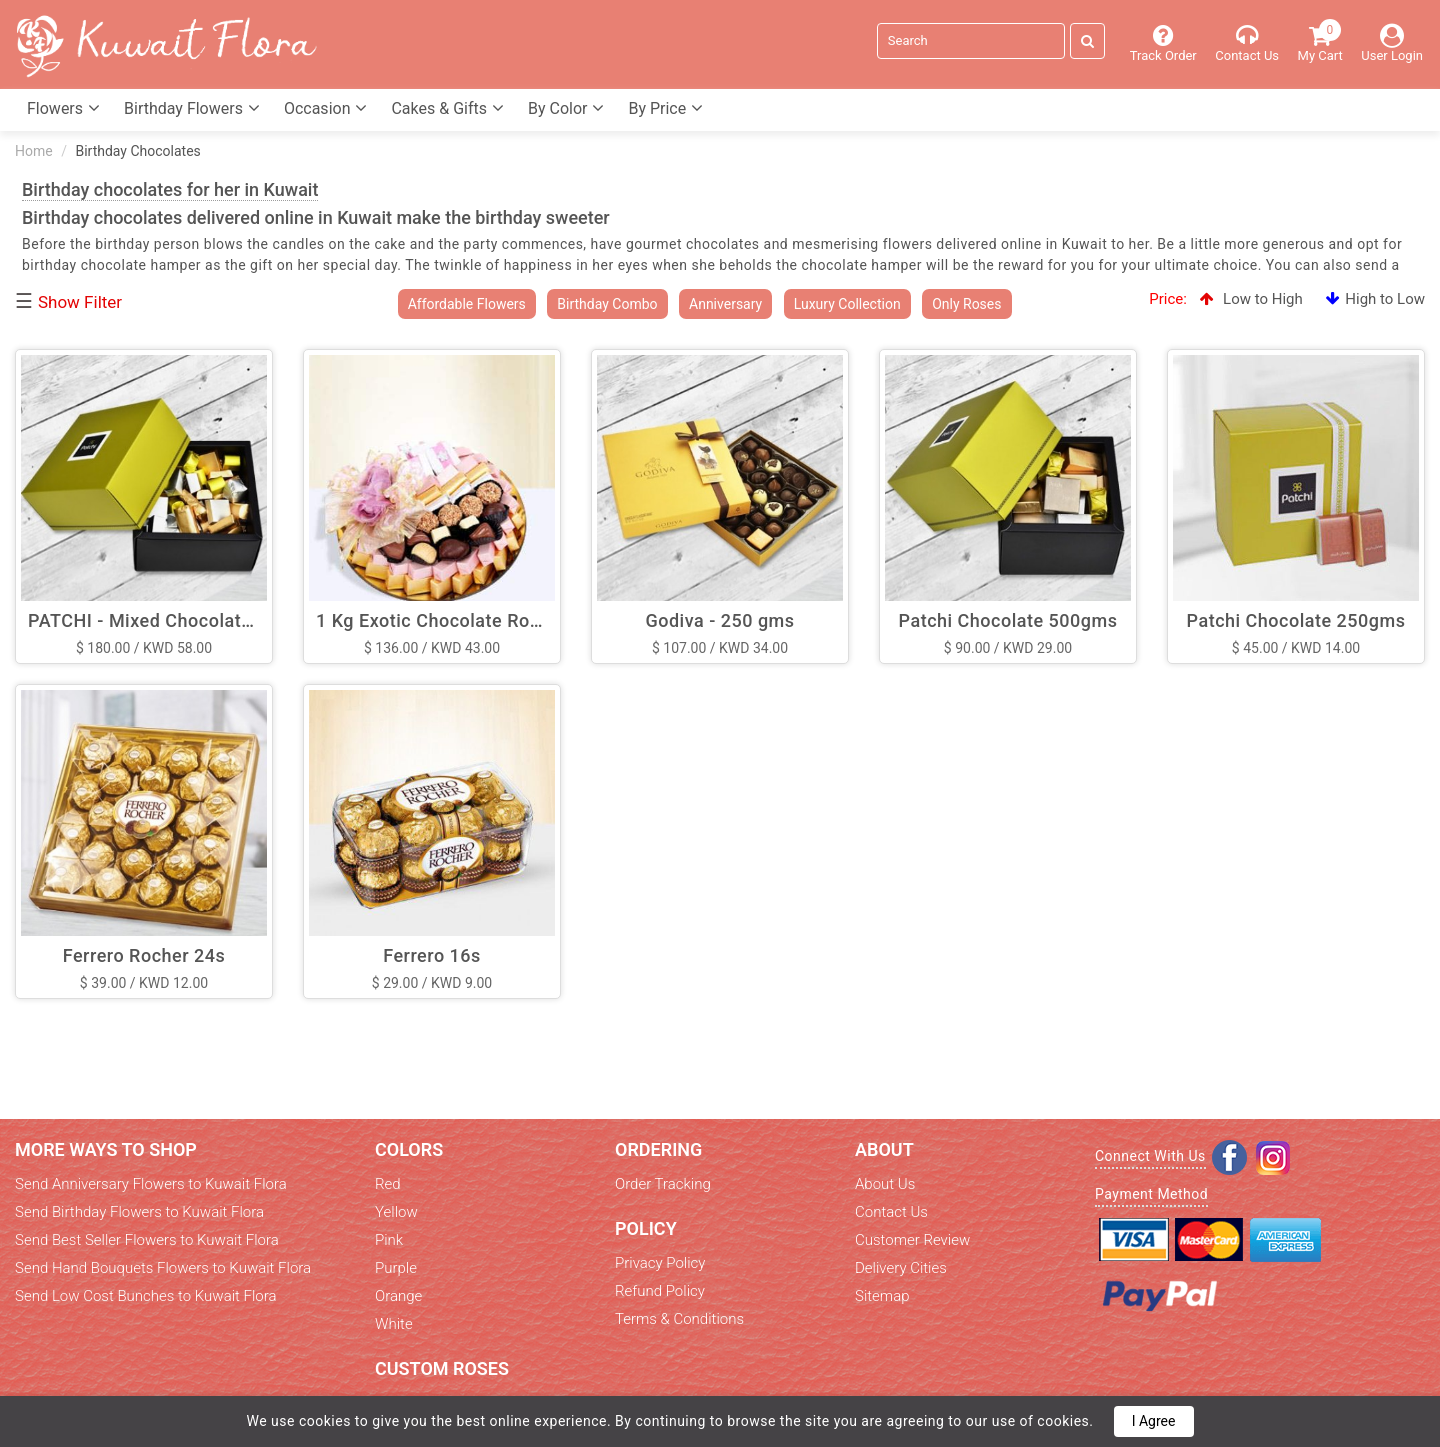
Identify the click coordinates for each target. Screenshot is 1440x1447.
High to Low (1375, 299)
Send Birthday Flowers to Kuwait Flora (139, 1212)
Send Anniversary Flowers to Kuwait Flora (151, 1184)
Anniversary (725, 304)
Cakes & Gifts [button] (447, 108)
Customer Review (912, 1240)
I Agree (1154, 1421)
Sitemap (882, 1296)
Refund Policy (660, 1291)
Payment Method (1151, 1194)
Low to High (1251, 299)
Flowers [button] (63, 108)
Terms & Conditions (679, 1319)
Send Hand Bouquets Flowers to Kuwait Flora (163, 1268)
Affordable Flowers (467, 304)
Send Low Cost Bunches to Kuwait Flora (146, 1296)
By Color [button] (566, 108)
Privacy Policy (660, 1263)
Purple (396, 1268)
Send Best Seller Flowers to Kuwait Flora (147, 1240)
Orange (398, 1296)
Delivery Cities (901, 1268)
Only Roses (966, 304)
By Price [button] (665, 108)
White (394, 1324)
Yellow (396, 1212)
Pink (389, 1240)
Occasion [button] (326, 108)
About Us (885, 1184)
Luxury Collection (847, 304)
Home (34, 151)
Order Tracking (663, 1184)
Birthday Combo (607, 304)
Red (388, 1184)
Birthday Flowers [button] (192, 108)
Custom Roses (442, 1368)
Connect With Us (1150, 1156)
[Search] (971, 41)
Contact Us (891, 1212)
